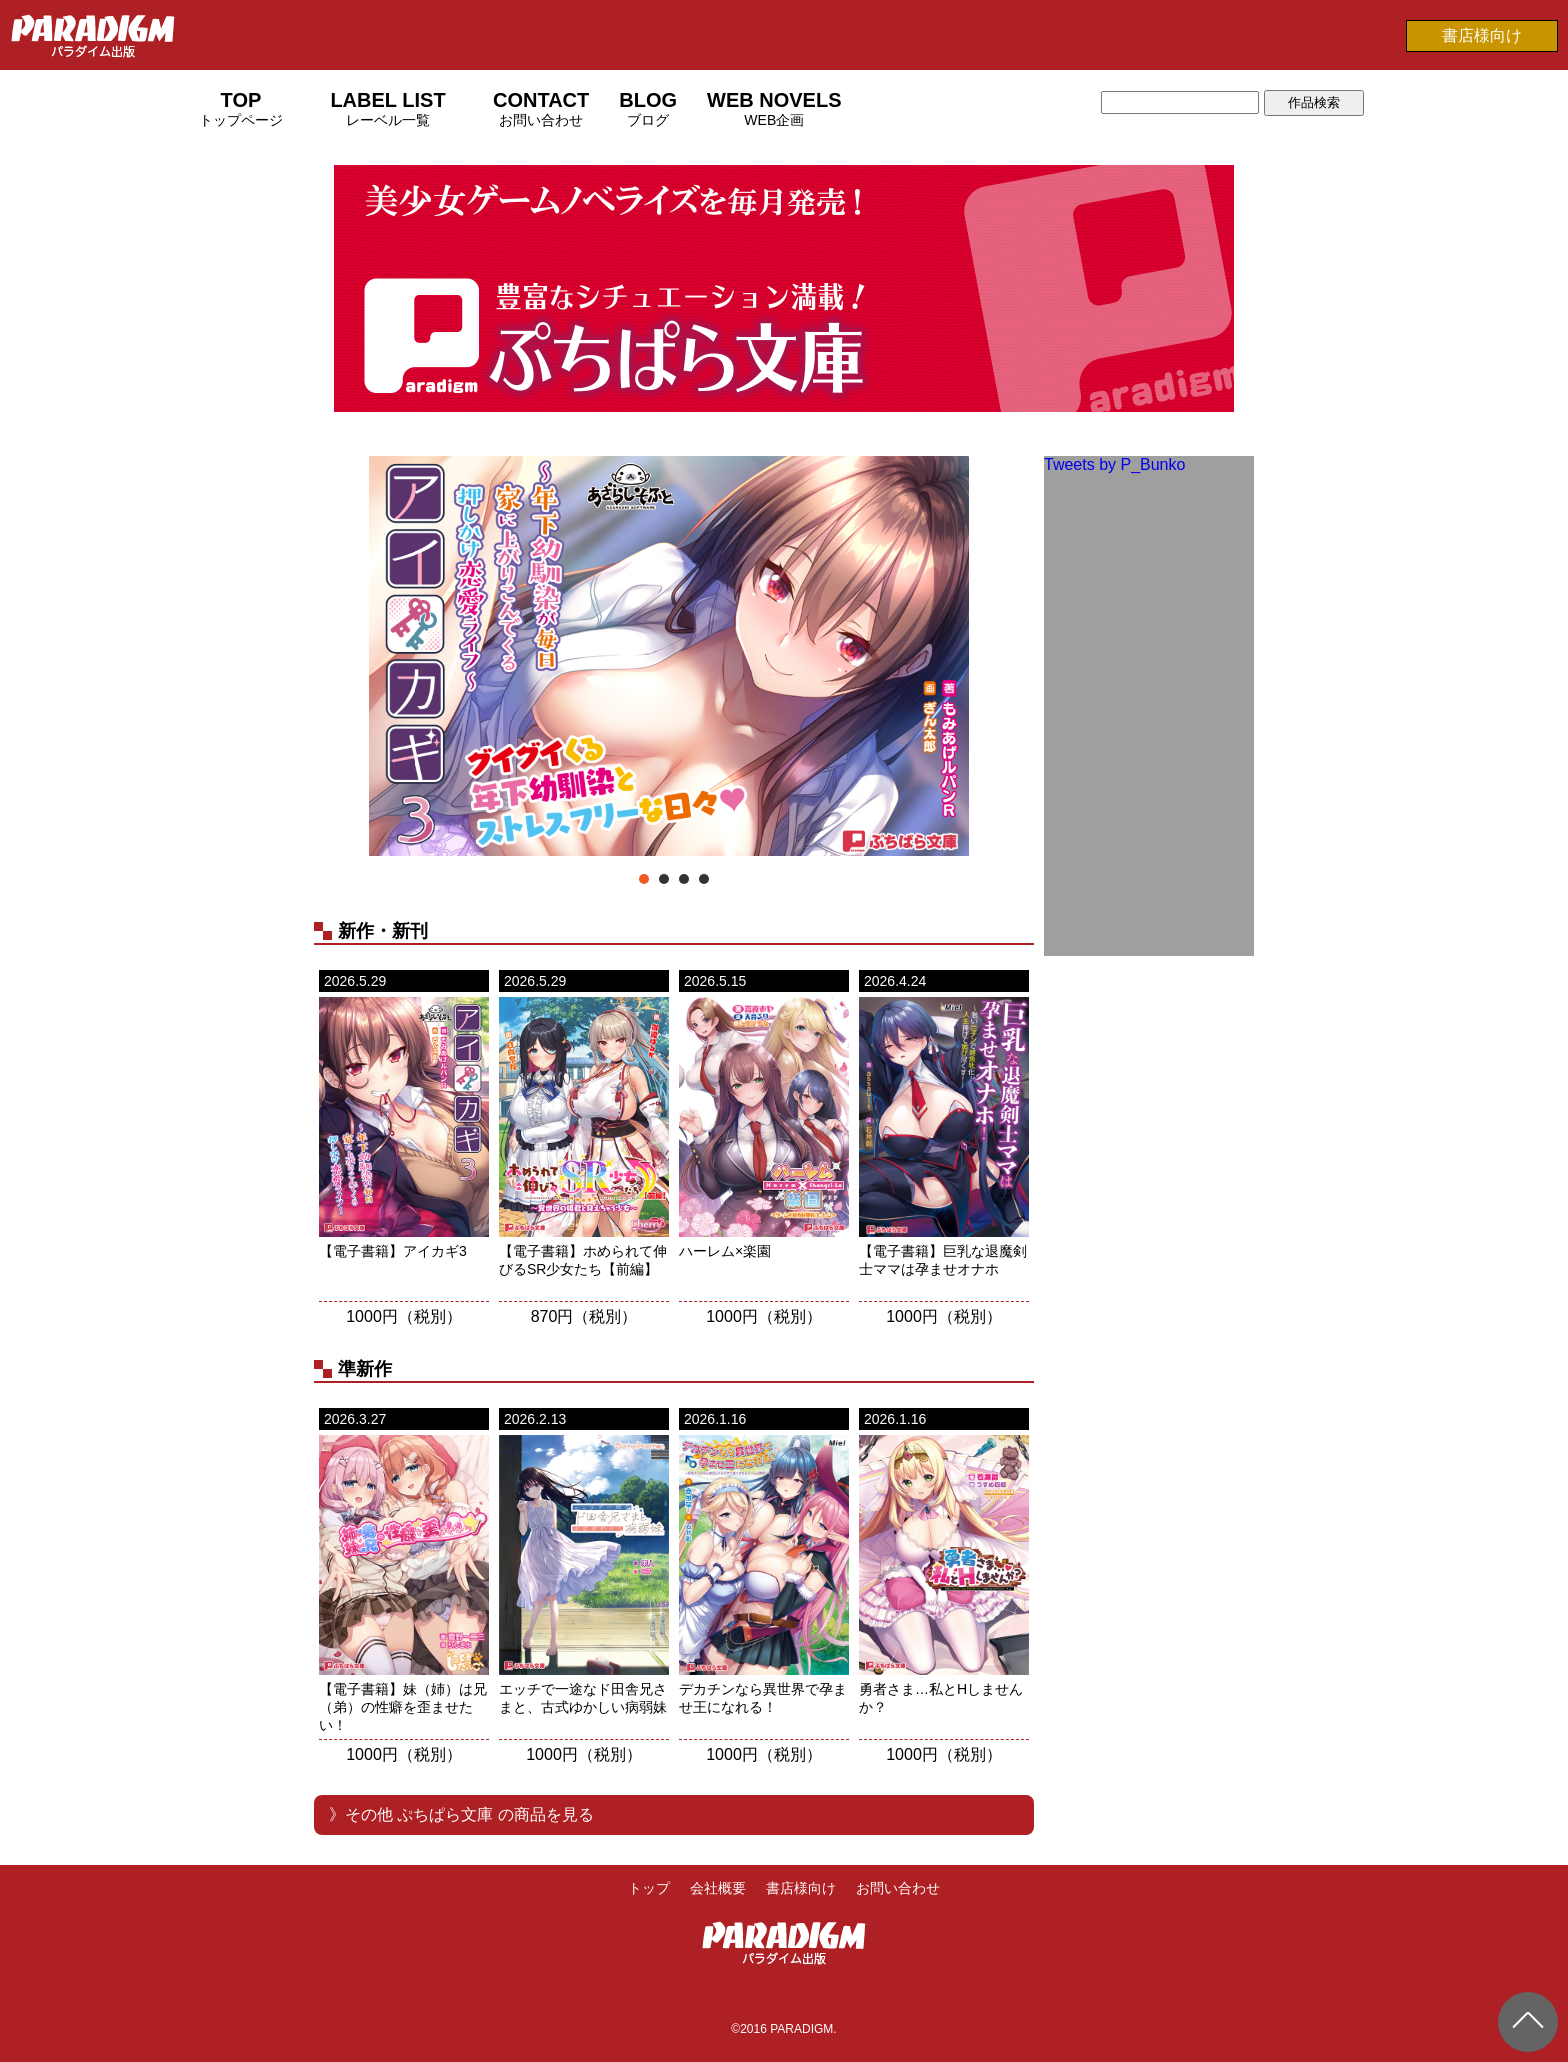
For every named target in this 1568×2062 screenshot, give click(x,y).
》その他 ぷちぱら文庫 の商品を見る (461, 1814)
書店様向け (1482, 35)
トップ (649, 1888)
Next (1008, 658)
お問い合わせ (898, 1888)
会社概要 (718, 1888)
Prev (340, 658)
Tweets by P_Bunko (1114, 464)
